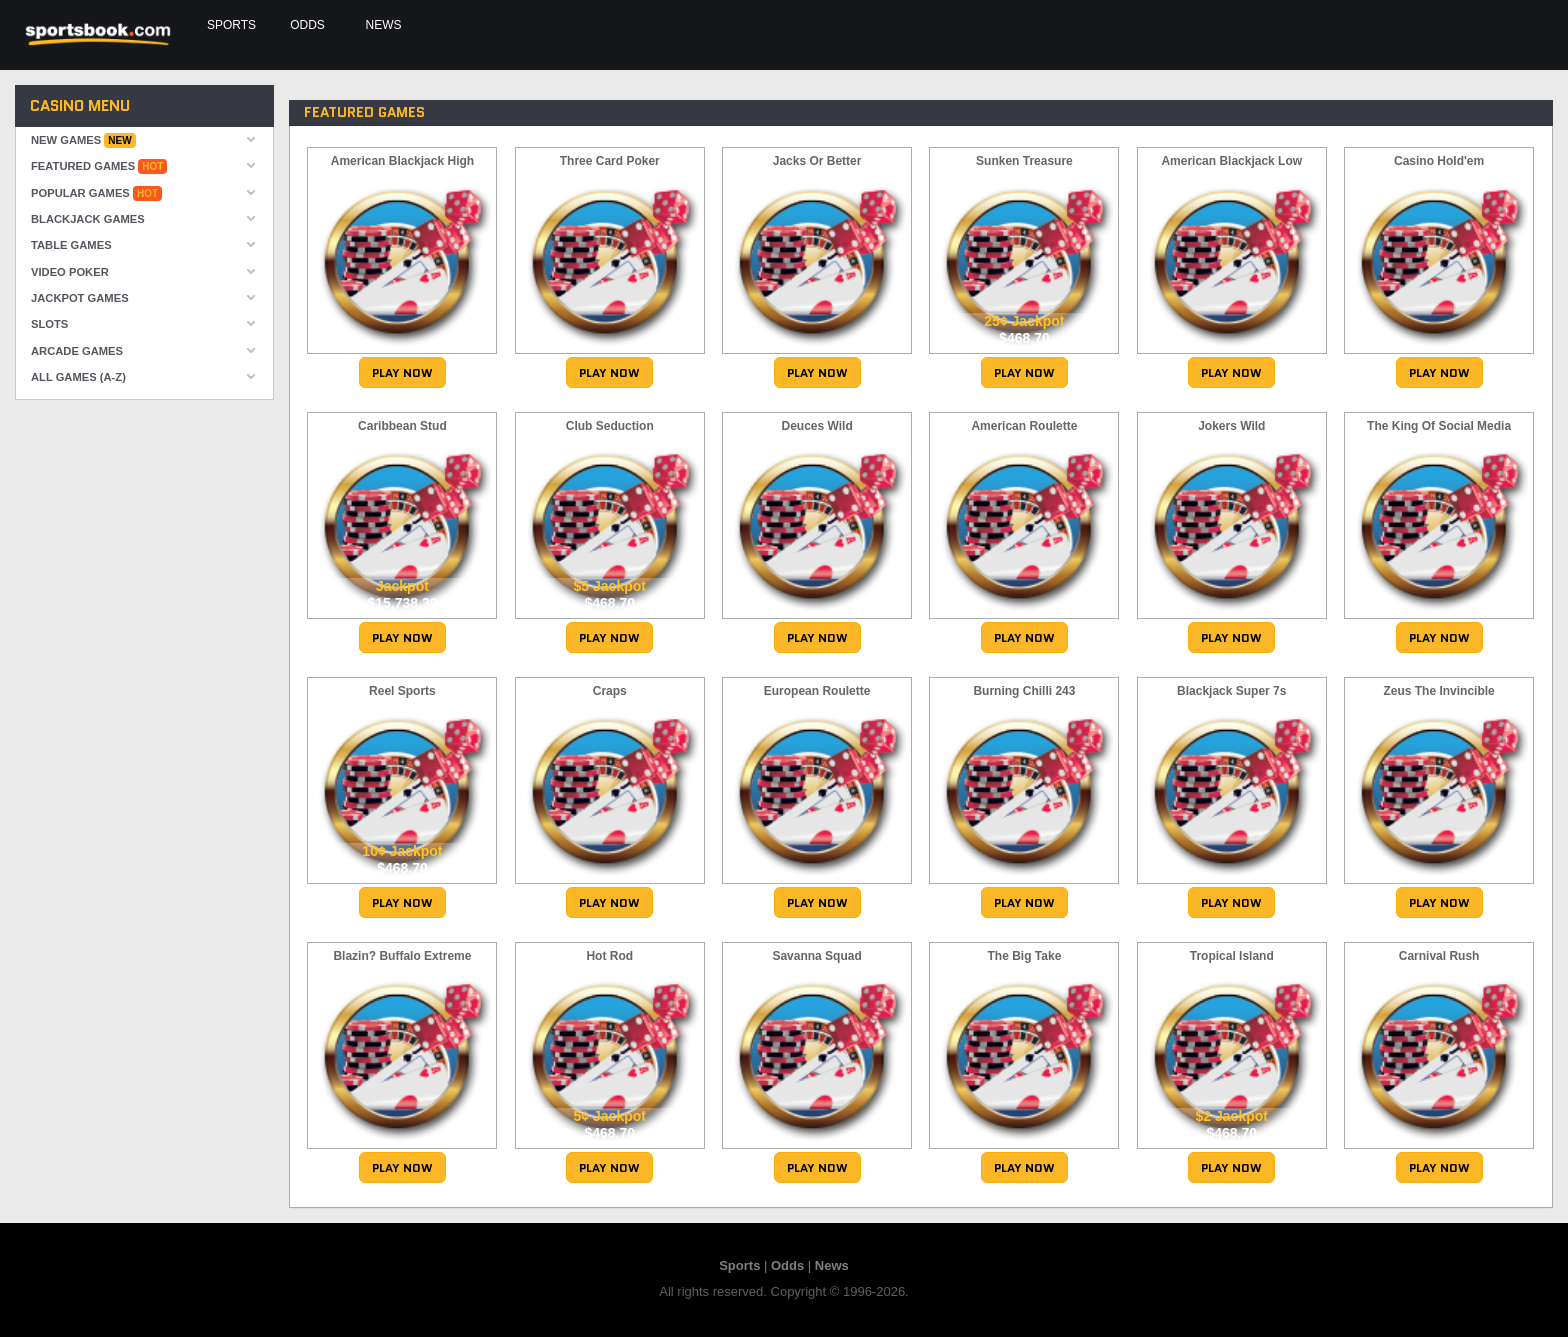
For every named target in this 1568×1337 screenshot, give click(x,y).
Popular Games (96, 193)
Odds (307, 25)
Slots (49, 324)
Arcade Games (77, 351)
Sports (231, 25)
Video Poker (70, 272)
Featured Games (99, 166)
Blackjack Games (88, 219)
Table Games (71, 245)
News (380, 25)
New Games (83, 140)
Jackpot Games (80, 298)
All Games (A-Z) (78, 377)
